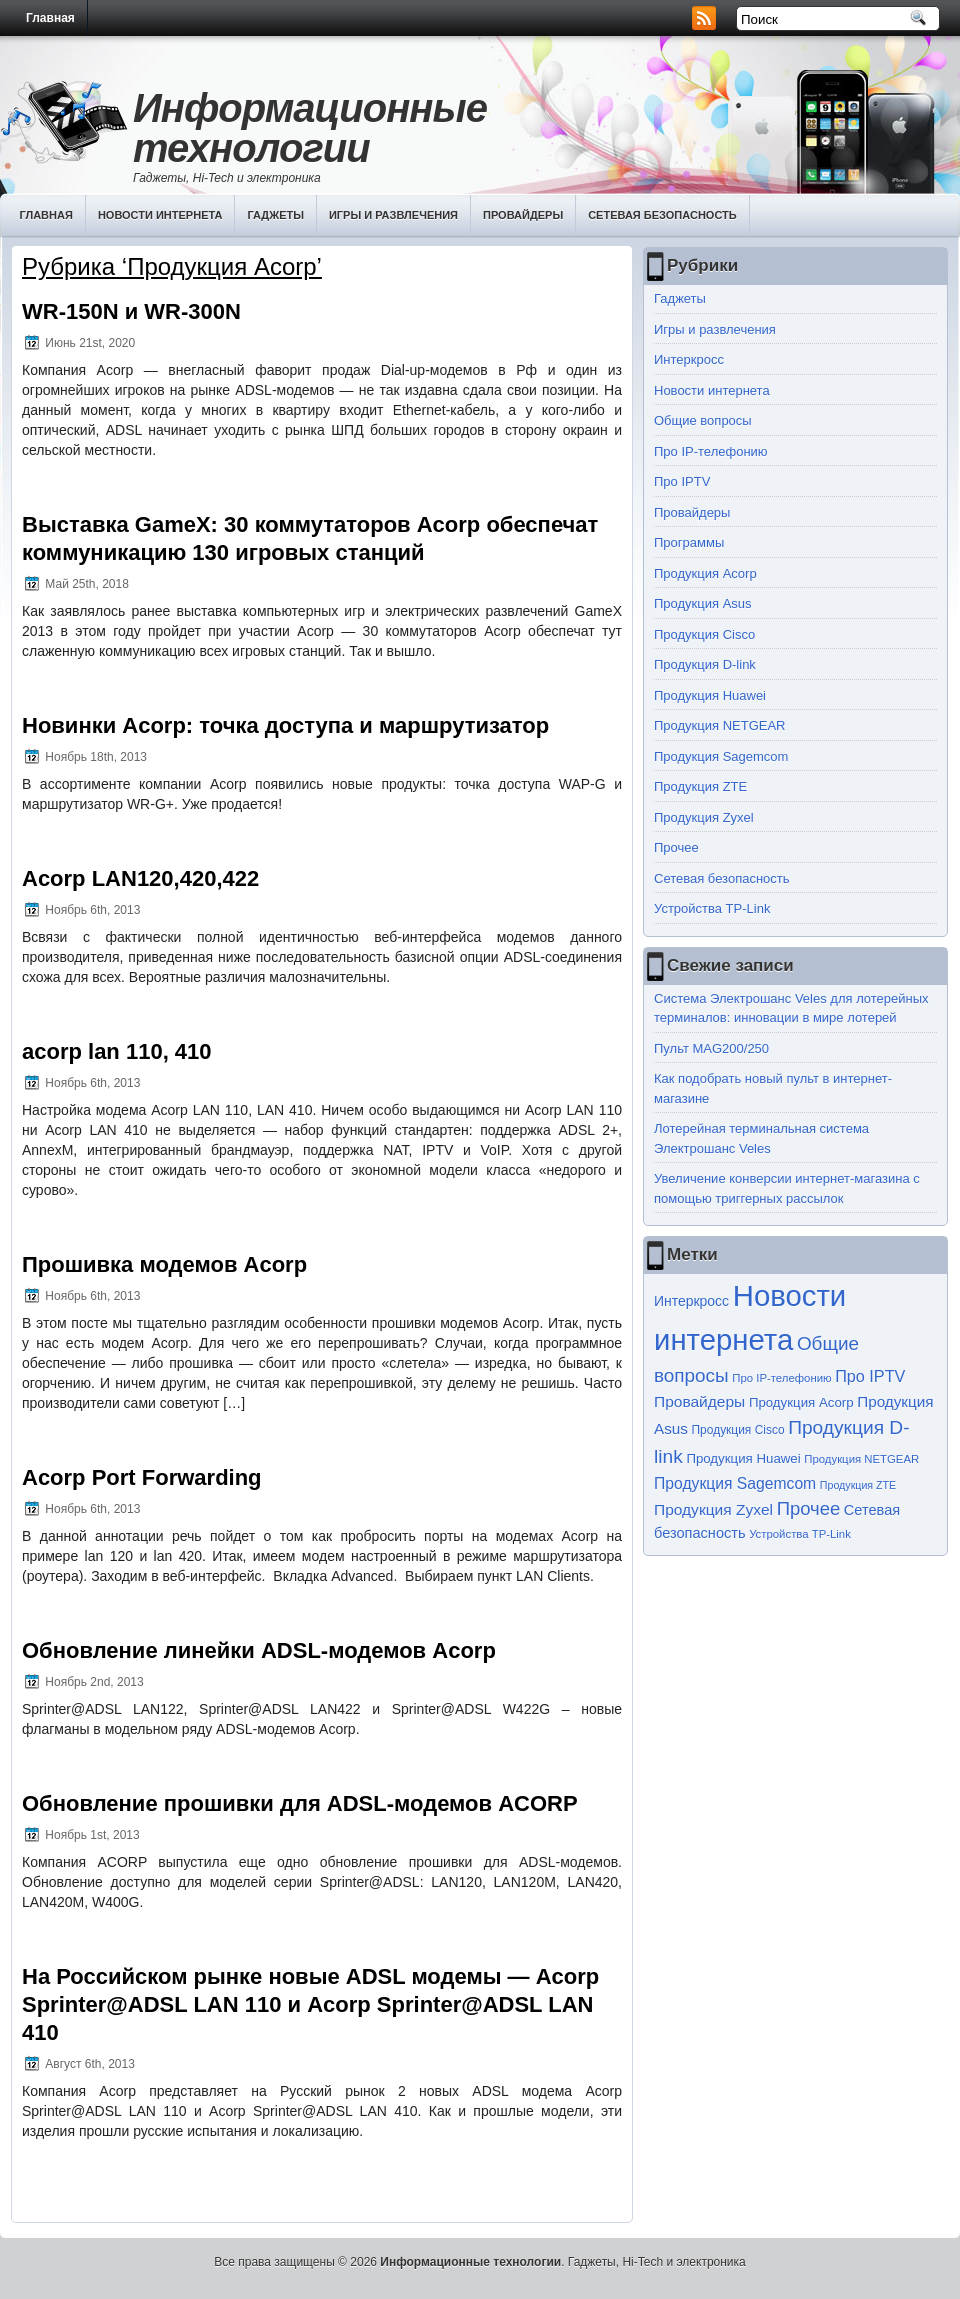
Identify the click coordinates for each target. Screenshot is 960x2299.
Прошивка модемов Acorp (164, 1264)
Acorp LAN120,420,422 (140, 878)
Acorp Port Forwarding (142, 1477)
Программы (689, 542)
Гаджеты (275, 215)
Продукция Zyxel (704, 817)
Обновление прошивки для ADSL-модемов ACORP (300, 1803)
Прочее (676, 847)
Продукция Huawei (710, 695)
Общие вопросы (703, 420)
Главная (50, 18)
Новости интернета (160, 215)
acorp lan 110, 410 (117, 1051)
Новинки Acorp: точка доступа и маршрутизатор (285, 725)
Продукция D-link (705, 664)
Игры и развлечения (393, 215)
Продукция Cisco (704, 634)
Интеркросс (689, 359)
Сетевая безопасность (662, 215)
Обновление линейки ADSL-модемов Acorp (259, 1650)
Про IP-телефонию (711, 451)
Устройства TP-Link (712, 908)
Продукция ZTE (700, 786)
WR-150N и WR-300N (131, 311)
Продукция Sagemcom (721, 756)
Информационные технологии (310, 128)
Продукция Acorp (705, 573)
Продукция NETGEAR (720, 725)
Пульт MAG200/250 (711, 1048)
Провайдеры (523, 215)
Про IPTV (682, 481)
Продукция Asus (703, 603)
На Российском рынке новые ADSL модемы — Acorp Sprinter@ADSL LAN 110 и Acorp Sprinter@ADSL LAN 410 (310, 2004)
